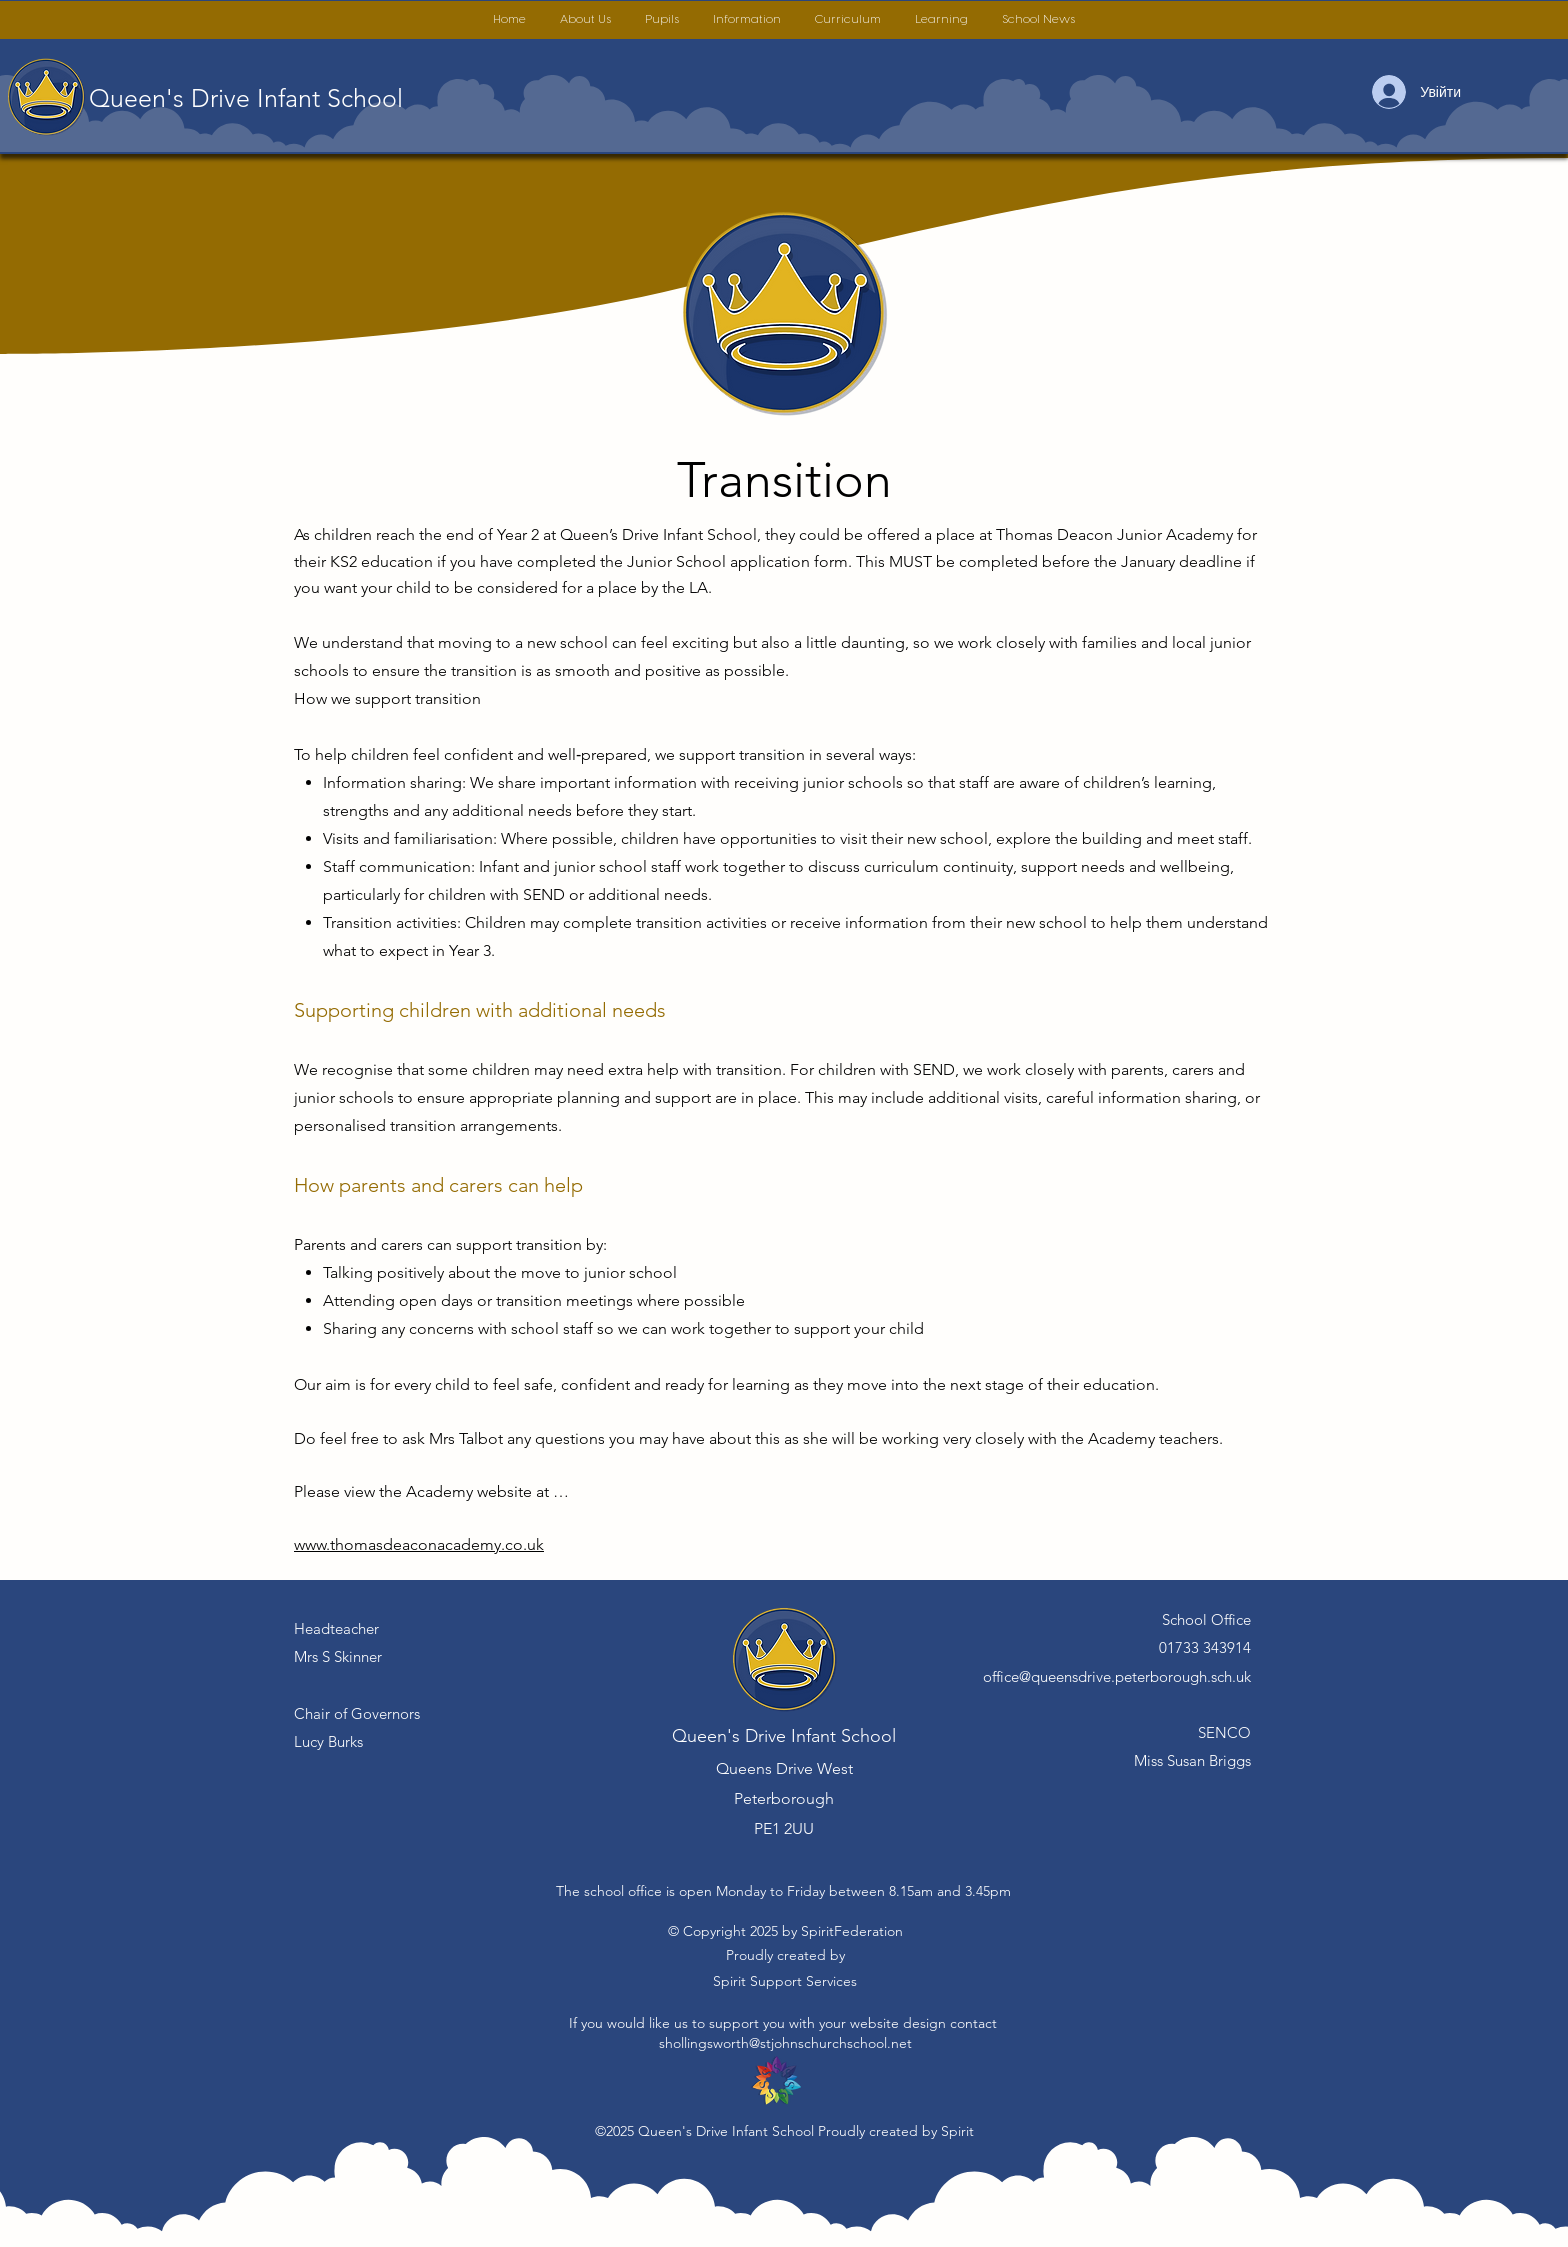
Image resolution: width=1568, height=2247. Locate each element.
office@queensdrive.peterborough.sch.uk (1117, 1676)
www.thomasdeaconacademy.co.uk (419, 1544)
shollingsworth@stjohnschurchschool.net (785, 2043)
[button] (585, 20)
